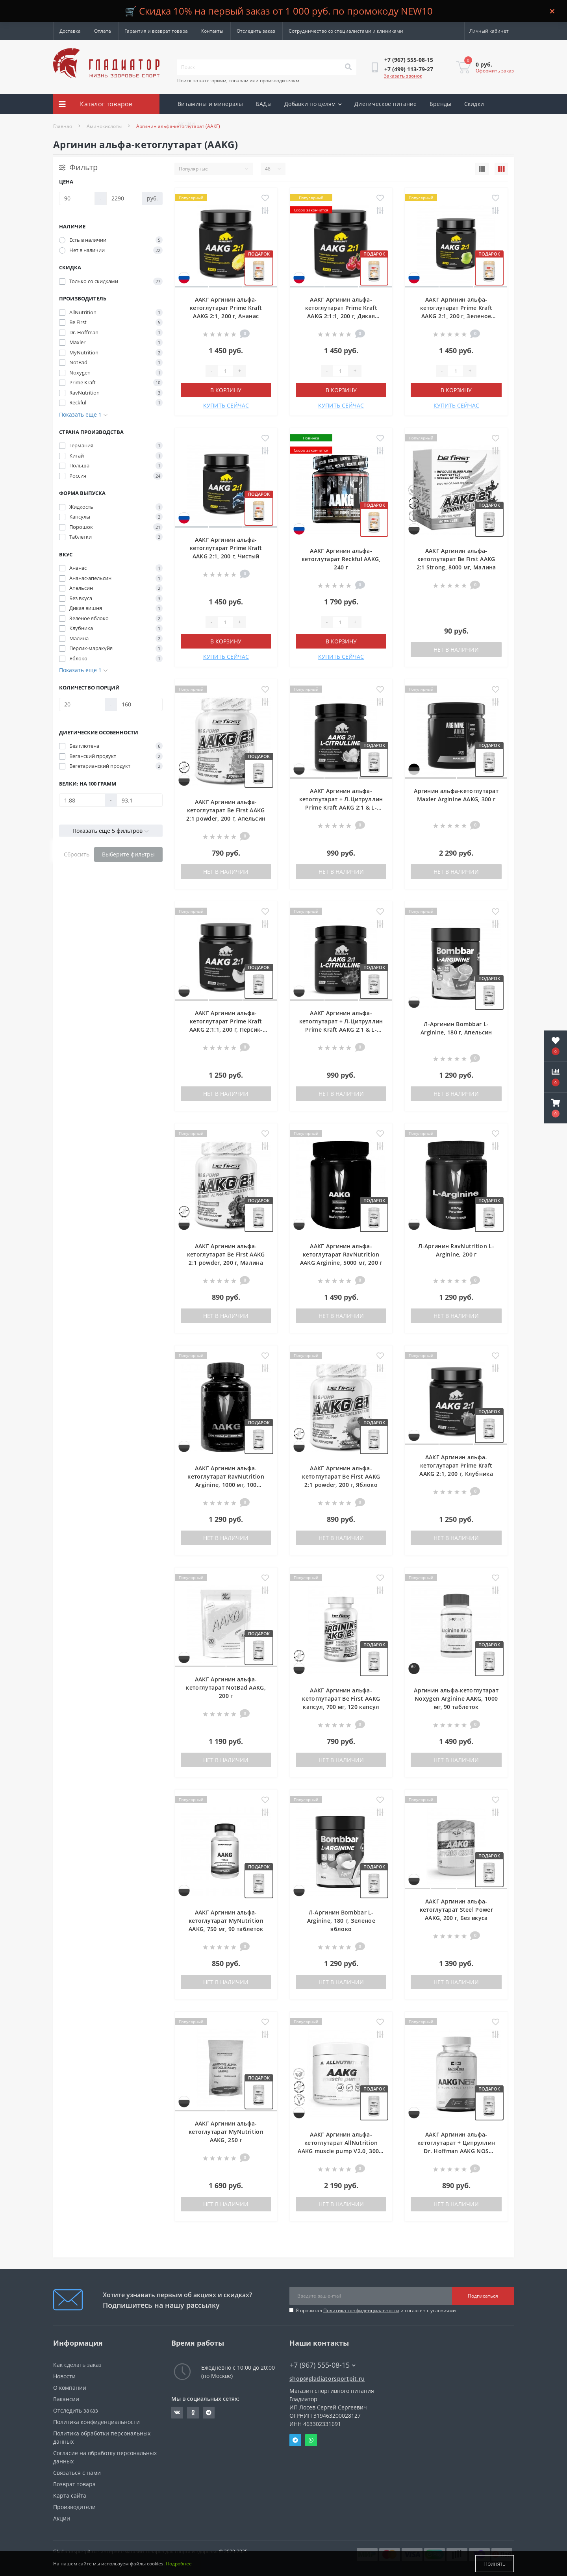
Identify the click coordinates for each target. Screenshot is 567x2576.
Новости (64, 2376)
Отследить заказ (256, 31)
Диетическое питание (385, 103)
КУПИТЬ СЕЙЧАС (226, 405)
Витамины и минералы (210, 103)
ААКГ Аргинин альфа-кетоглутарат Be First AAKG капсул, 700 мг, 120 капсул (341, 1698)
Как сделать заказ (77, 2364)
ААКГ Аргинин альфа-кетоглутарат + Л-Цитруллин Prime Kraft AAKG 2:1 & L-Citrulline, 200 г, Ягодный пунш (341, 1029)
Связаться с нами (77, 2472)
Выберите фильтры (128, 854)
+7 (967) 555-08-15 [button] (323, 2365)
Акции (186, 123)
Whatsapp (311, 2440)
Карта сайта (69, 2495)
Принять (495, 2563)
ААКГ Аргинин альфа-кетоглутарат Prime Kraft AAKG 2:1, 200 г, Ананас (226, 308)
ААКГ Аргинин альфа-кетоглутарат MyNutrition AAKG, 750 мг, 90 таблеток (226, 1921)
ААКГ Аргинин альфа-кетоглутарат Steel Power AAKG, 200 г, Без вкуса (456, 1910)
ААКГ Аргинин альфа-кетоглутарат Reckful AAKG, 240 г (341, 559)
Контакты (212, 31)
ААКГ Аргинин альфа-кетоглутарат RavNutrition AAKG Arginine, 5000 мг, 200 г (341, 1254)
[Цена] (77, 198)
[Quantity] (225, 371)
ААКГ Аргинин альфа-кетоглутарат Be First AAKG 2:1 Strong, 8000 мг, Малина (456, 559)
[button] (555, 1108)
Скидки (474, 103)
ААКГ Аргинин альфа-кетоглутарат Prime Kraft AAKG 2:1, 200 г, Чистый (226, 548)
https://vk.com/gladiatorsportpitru (177, 2412)
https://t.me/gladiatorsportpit (208, 2412)
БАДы (264, 103)
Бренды (441, 103)
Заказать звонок (403, 75)
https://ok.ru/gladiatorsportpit (193, 2412)
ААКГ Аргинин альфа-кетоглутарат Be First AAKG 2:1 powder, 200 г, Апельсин (225, 810)
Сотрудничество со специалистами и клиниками (346, 31)
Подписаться (483, 2295)
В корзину (225, 390)
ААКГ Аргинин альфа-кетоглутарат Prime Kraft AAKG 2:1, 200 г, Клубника (456, 1465)
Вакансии (66, 2399)
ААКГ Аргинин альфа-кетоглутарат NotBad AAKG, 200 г (226, 1687)
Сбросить (76, 854)
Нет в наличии (456, 649)
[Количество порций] (82, 704)
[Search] (348, 67)
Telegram (295, 2440)
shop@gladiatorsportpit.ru (327, 2378)
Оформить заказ (495, 70)
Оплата (102, 31)
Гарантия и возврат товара (156, 31)
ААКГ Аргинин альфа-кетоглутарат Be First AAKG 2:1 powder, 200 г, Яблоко (341, 1476)
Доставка (70, 31)
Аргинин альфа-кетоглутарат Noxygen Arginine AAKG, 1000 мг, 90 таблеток (456, 1698)
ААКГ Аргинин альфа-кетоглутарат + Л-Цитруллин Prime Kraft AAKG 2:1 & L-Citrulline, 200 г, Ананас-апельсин (341, 807)
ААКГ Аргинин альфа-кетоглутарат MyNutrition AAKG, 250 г (226, 2132)
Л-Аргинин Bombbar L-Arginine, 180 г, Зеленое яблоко (341, 1921)
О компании (69, 2387)
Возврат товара (74, 2484)
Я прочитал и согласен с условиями (376, 2310)
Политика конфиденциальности (361, 2310)
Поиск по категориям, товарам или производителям (238, 80)
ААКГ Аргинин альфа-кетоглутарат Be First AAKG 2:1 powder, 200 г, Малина (226, 1254)
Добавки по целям (313, 103)
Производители (74, 2507)
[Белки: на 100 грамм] (82, 800)
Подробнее (179, 2563)
